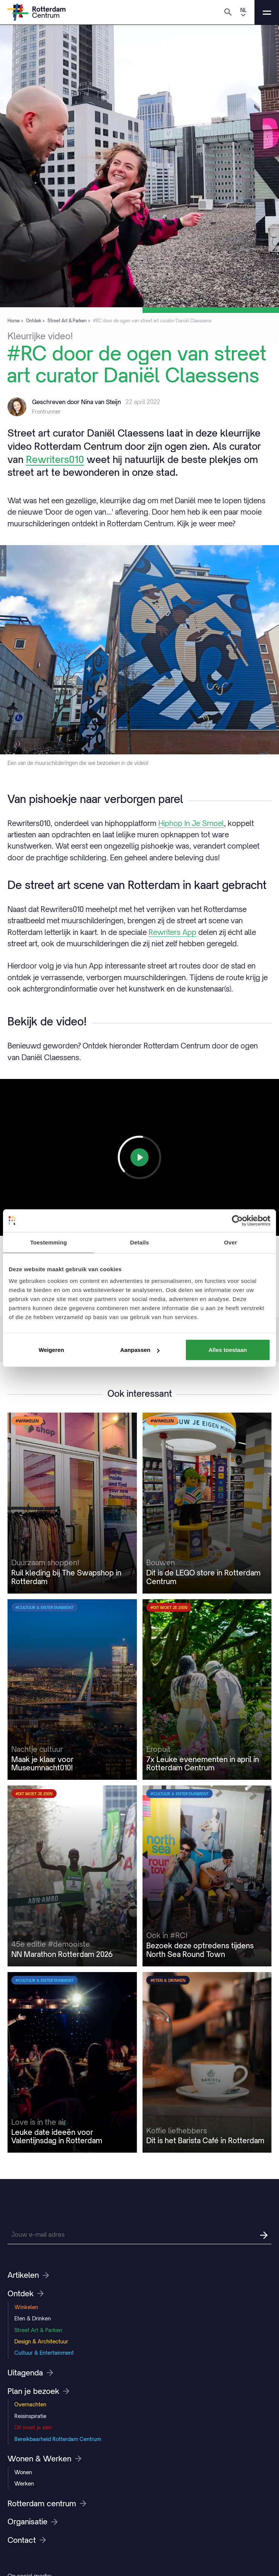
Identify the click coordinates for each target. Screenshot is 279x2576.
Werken (24, 2483)
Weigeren (51, 1350)
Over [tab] (230, 1242)
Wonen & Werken (44, 2458)
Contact (27, 2540)
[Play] (139, 1157)
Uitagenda (30, 2372)
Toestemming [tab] (48, 1242)
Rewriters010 (55, 459)
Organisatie (33, 2521)
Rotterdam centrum (47, 2503)
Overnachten (30, 2404)
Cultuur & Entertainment (44, 2352)
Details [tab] (139, 1242)
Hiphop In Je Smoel (191, 823)
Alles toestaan (227, 1350)
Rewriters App (172, 932)
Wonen (23, 2472)
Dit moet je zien (33, 2427)
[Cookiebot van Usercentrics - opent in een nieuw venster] (237, 1220)
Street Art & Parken (38, 2330)
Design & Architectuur (41, 2341)
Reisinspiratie (30, 2416)
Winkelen (26, 2307)
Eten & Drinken (32, 2318)
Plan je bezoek (38, 2391)
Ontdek (26, 2293)
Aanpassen (139, 1350)
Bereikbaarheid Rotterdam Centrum (57, 2439)
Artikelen (28, 2275)
